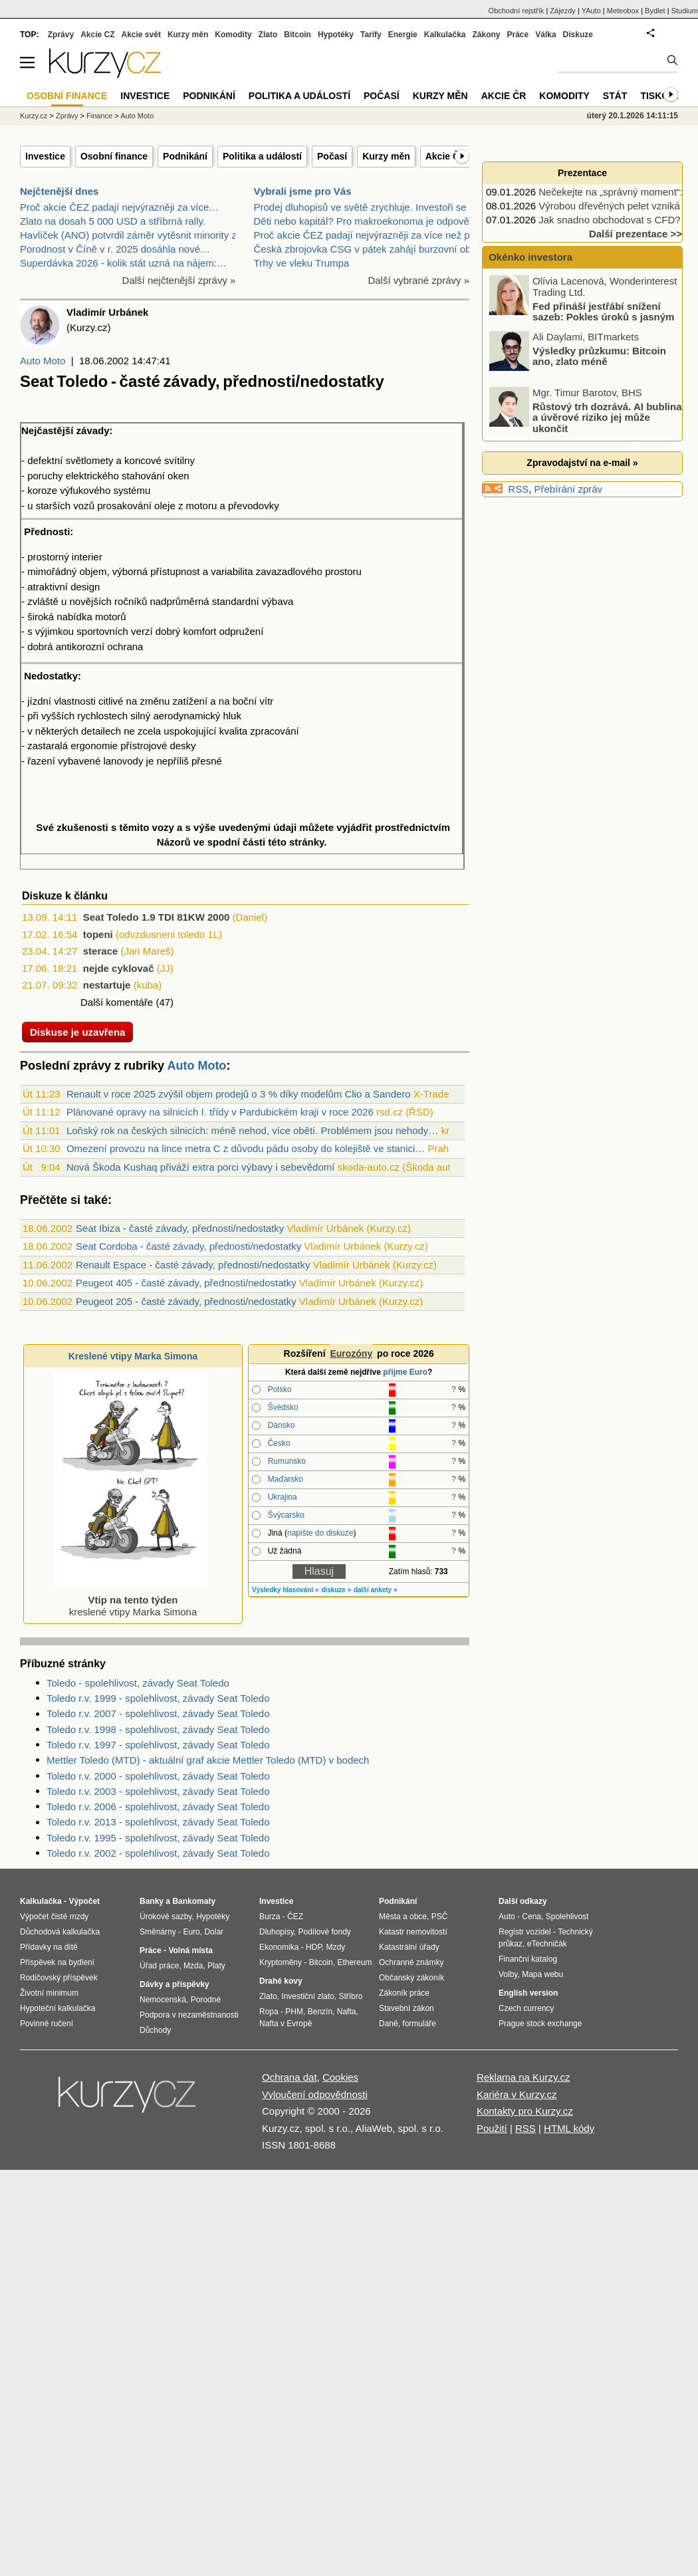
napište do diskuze (320, 1533)
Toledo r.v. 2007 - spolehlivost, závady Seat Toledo (158, 1713)
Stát (615, 95)
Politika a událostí (262, 156)
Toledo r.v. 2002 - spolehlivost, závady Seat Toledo (158, 1853)
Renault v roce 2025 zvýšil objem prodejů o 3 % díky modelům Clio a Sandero (238, 1094)
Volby (508, 1974)
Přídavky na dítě (49, 1947)
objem (93, 571)
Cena (531, 1916)
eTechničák (547, 1943)
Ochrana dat (289, 2077)
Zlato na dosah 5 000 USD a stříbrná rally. (112, 221)
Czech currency (526, 2008)
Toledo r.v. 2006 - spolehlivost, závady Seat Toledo (158, 1806)
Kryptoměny (280, 1962)
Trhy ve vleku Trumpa (302, 263)
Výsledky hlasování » (285, 1589)
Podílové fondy (324, 1931)
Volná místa (190, 1950)
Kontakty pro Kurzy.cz (525, 2111)
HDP (314, 1947)
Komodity (233, 34)
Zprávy (61, 34)
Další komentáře (116, 1002)
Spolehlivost (567, 1916)
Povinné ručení (46, 2023)
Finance (99, 116)
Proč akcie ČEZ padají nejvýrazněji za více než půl (366, 235)
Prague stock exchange (540, 2023)
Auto (507, 1916)
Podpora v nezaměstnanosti (189, 2015)
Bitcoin (297, 34)
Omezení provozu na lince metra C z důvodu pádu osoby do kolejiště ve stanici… (245, 1148)
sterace (100, 951)
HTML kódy (569, 2128)
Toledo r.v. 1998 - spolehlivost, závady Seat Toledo (158, 1729)
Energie (402, 34)
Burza (269, 1916)
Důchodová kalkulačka (60, 1931)
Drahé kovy (280, 1981)
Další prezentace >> (635, 233)
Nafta (346, 2011)
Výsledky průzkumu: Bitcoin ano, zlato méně (599, 355)
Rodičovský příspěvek (59, 1977)
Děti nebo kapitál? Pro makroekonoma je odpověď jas (372, 221)
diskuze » (336, 1589)
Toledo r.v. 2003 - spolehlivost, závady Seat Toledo (158, 1791)
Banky (152, 1901)
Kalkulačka (445, 34)
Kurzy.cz (33, 116)
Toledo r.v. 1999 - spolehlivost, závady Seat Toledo (158, 1698)
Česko (279, 1443)
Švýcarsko (286, 1515)
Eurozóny (351, 1353)
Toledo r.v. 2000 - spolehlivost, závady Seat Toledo (158, 1776)
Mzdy (336, 1947)
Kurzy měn (386, 156)
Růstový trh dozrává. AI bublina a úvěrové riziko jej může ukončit (606, 416)
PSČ (439, 1916)
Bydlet (655, 11)
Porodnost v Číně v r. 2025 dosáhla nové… (115, 249)
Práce (518, 34)
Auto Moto (42, 360)
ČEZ (295, 1916)
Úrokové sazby (165, 1916)
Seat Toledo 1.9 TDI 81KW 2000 (156, 917)
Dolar (213, 1931)
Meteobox (623, 11)
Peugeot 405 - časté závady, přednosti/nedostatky (186, 1282)
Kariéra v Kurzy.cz (517, 2094)
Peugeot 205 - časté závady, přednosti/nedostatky (186, 1301)
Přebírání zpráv (568, 489)
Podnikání (185, 156)
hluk (232, 715)
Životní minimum (49, 1993)
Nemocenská (163, 1999)
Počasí (332, 156)
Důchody (155, 2030)
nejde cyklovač (118, 968)
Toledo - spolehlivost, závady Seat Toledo (138, 1683)
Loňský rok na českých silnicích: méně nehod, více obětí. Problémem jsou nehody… (252, 1130)
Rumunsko (287, 1461)
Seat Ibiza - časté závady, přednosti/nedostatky (180, 1228)
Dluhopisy (276, 1931)
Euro (191, 1931)
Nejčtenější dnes (59, 191)
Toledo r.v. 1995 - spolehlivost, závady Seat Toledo (158, 1837)
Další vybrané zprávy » (418, 280)
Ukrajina (282, 1497)
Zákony (486, 34)
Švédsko (283, 1407)
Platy (216, 1965)
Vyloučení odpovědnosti (315, 2094)
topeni (98, 934)
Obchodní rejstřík (516, 11)
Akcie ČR (445, 156)
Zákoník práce (404, 1993)
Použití (492, 2128)
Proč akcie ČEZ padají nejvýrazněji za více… (119, 207)
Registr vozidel (525, 1931)
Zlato (268, 34)
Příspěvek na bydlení (57, 1962)
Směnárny (158, 1931)
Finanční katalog (528, 1959)
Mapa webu (542, 1974)
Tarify (371, 34)
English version (528, 1993)
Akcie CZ (97, 34)
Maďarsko (285, 1479)
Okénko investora (529, 257)
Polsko (280, 1389)
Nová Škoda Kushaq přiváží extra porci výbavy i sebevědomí (200, 1167)
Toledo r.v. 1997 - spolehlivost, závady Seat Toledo (158, 1744)
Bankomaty (193, 1901)
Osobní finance (114, 156)
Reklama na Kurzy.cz (523, 2077)
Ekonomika (278, 1947)
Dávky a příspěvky (174, 1984)
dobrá (40, 646)
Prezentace (582, 173)
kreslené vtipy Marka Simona (130, 1599)
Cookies (340, 2077)
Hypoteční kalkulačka (57, 2008)
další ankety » (376, 1589)
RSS (518, 489)
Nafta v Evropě (285, 2023)
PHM (294, 2011)
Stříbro (350, 1996)
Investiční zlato (307, 1996)
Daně (388, 2023)
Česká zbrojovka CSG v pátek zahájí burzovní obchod (373, 249)
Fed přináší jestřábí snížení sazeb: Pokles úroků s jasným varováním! (582, 316)
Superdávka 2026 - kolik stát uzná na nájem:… (123, 263)
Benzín (320, 2011)
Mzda (193, 1965)
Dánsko (281, 1425)
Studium (684, 11)
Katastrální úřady (409, 1947)
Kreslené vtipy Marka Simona (133, 1356)
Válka (545, 34)
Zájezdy (563, 11)
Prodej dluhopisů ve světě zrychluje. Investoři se (360, 207)
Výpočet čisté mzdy (54, 1916)
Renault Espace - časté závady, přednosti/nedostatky (193, 1264)
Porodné (206, 1999)
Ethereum (354, 1962)
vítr (267, 701)
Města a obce (403, 1916)
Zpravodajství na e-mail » (582, 462)
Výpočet (84, 1901)
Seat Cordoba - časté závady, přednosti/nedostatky (188, 1246)
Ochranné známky (411, 1962)
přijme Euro (405, 1372)
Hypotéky (336, 34)
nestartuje (107, 985)
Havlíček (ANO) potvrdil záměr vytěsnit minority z (128, 235)
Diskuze (578, 34)
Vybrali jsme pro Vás (303, 191)
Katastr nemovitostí (413, 1931)
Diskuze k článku (65, 895)
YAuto (591, 11)
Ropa (269, 2011)
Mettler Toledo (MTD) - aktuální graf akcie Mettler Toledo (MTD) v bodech (208, 1760)
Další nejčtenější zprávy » (179, 280)
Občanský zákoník (411, 1977)
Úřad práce (159, 1965)
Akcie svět (141, 34)
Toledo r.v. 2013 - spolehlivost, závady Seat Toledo (158, 1821)
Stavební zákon (406, 2008)
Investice (45, 156)
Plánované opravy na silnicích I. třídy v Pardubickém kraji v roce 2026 (220, 1111)
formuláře (419, 2023)
